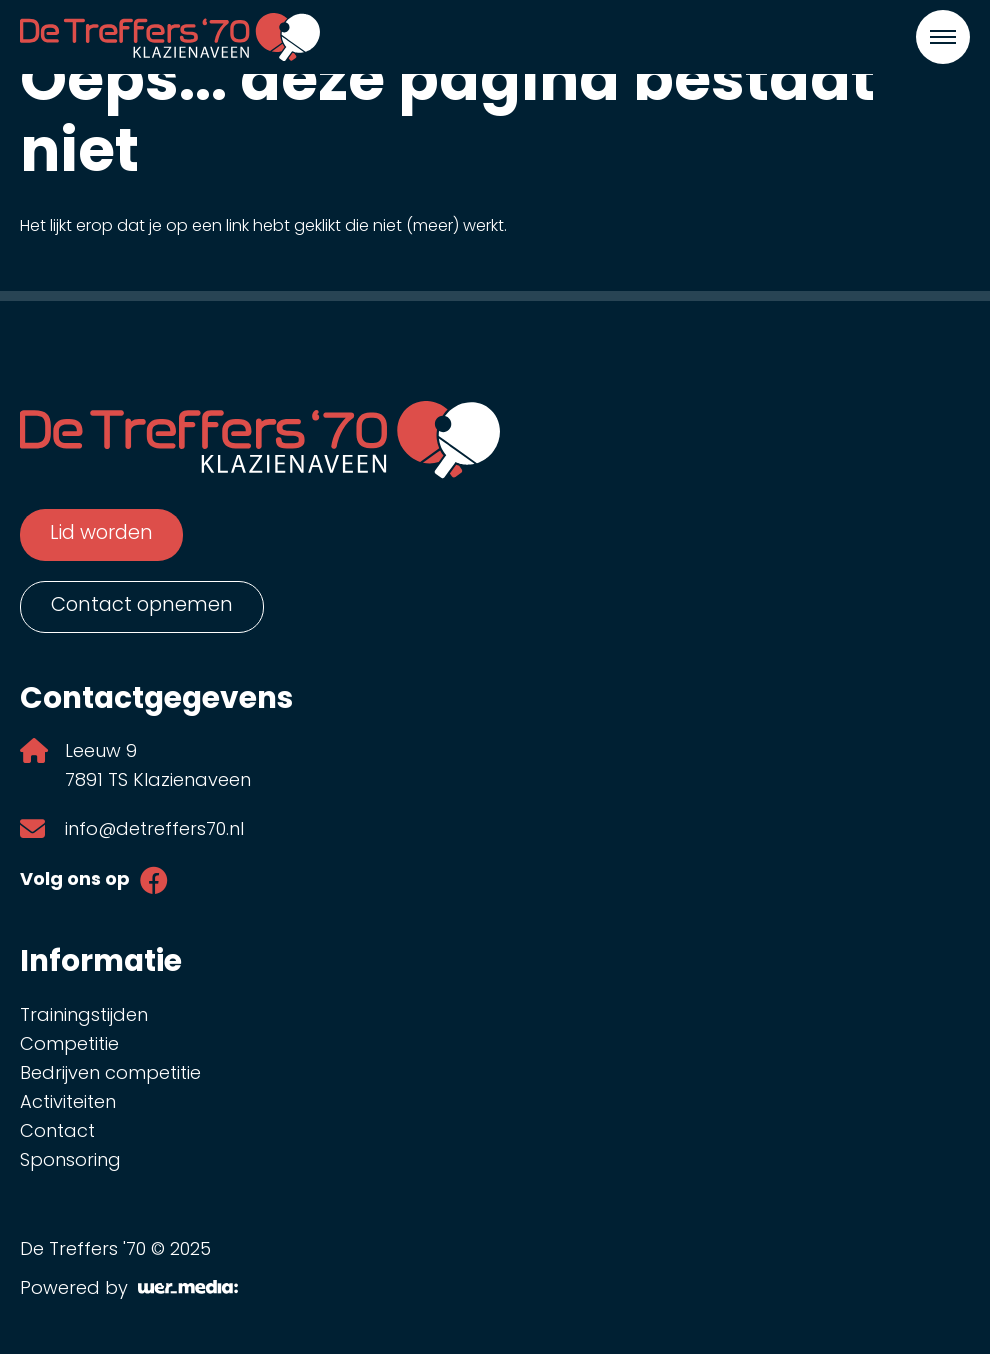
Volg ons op (75, 880)
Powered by (129, 1289)
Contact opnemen (142, 606)
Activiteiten (68, 1103)
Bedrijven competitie (110, 1074)
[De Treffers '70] (170, 37)
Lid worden (101, 534)
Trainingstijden (84, 1016)
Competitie (69, 1045)
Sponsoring (70, 1161)
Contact (57, 1132)
